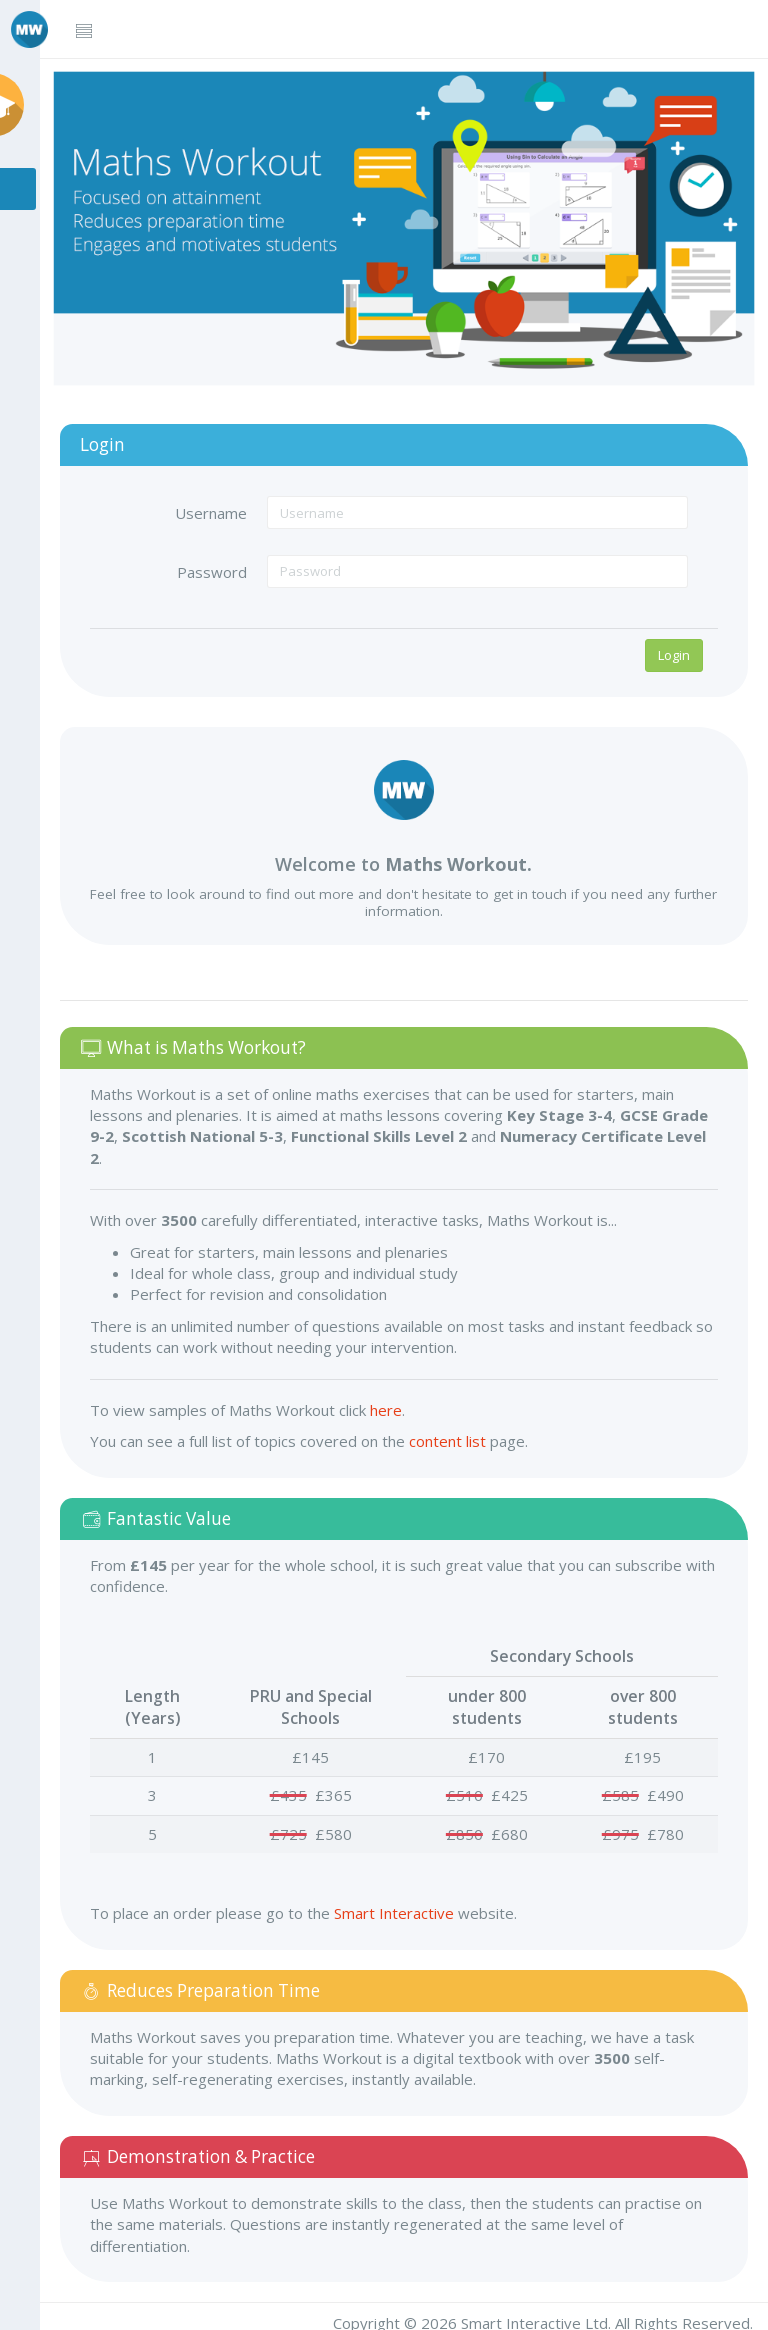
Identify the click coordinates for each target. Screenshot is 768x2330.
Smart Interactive (409, 1906)
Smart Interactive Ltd (534, 2316)
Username (222, 506)
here (401, 1403)
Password (223, 565)
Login (674, 648)
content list (462, 1434)
